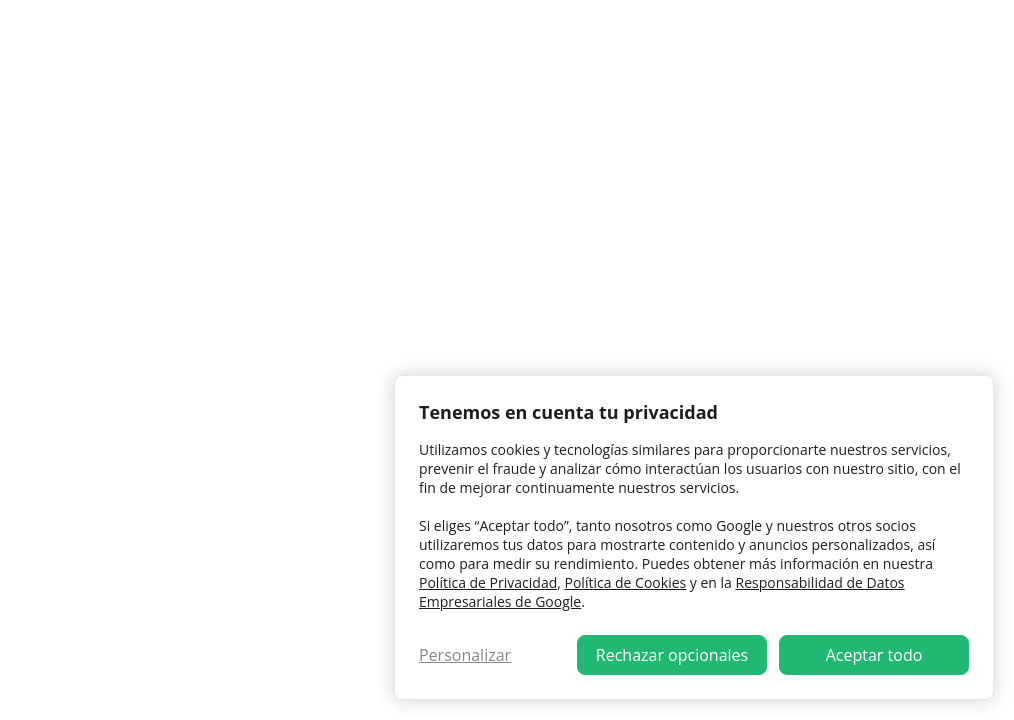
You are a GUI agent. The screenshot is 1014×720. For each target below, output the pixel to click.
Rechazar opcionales (672, 655)
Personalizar (465, 655)
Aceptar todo (874, 655)
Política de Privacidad (488, 582)
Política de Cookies (626, 582)
